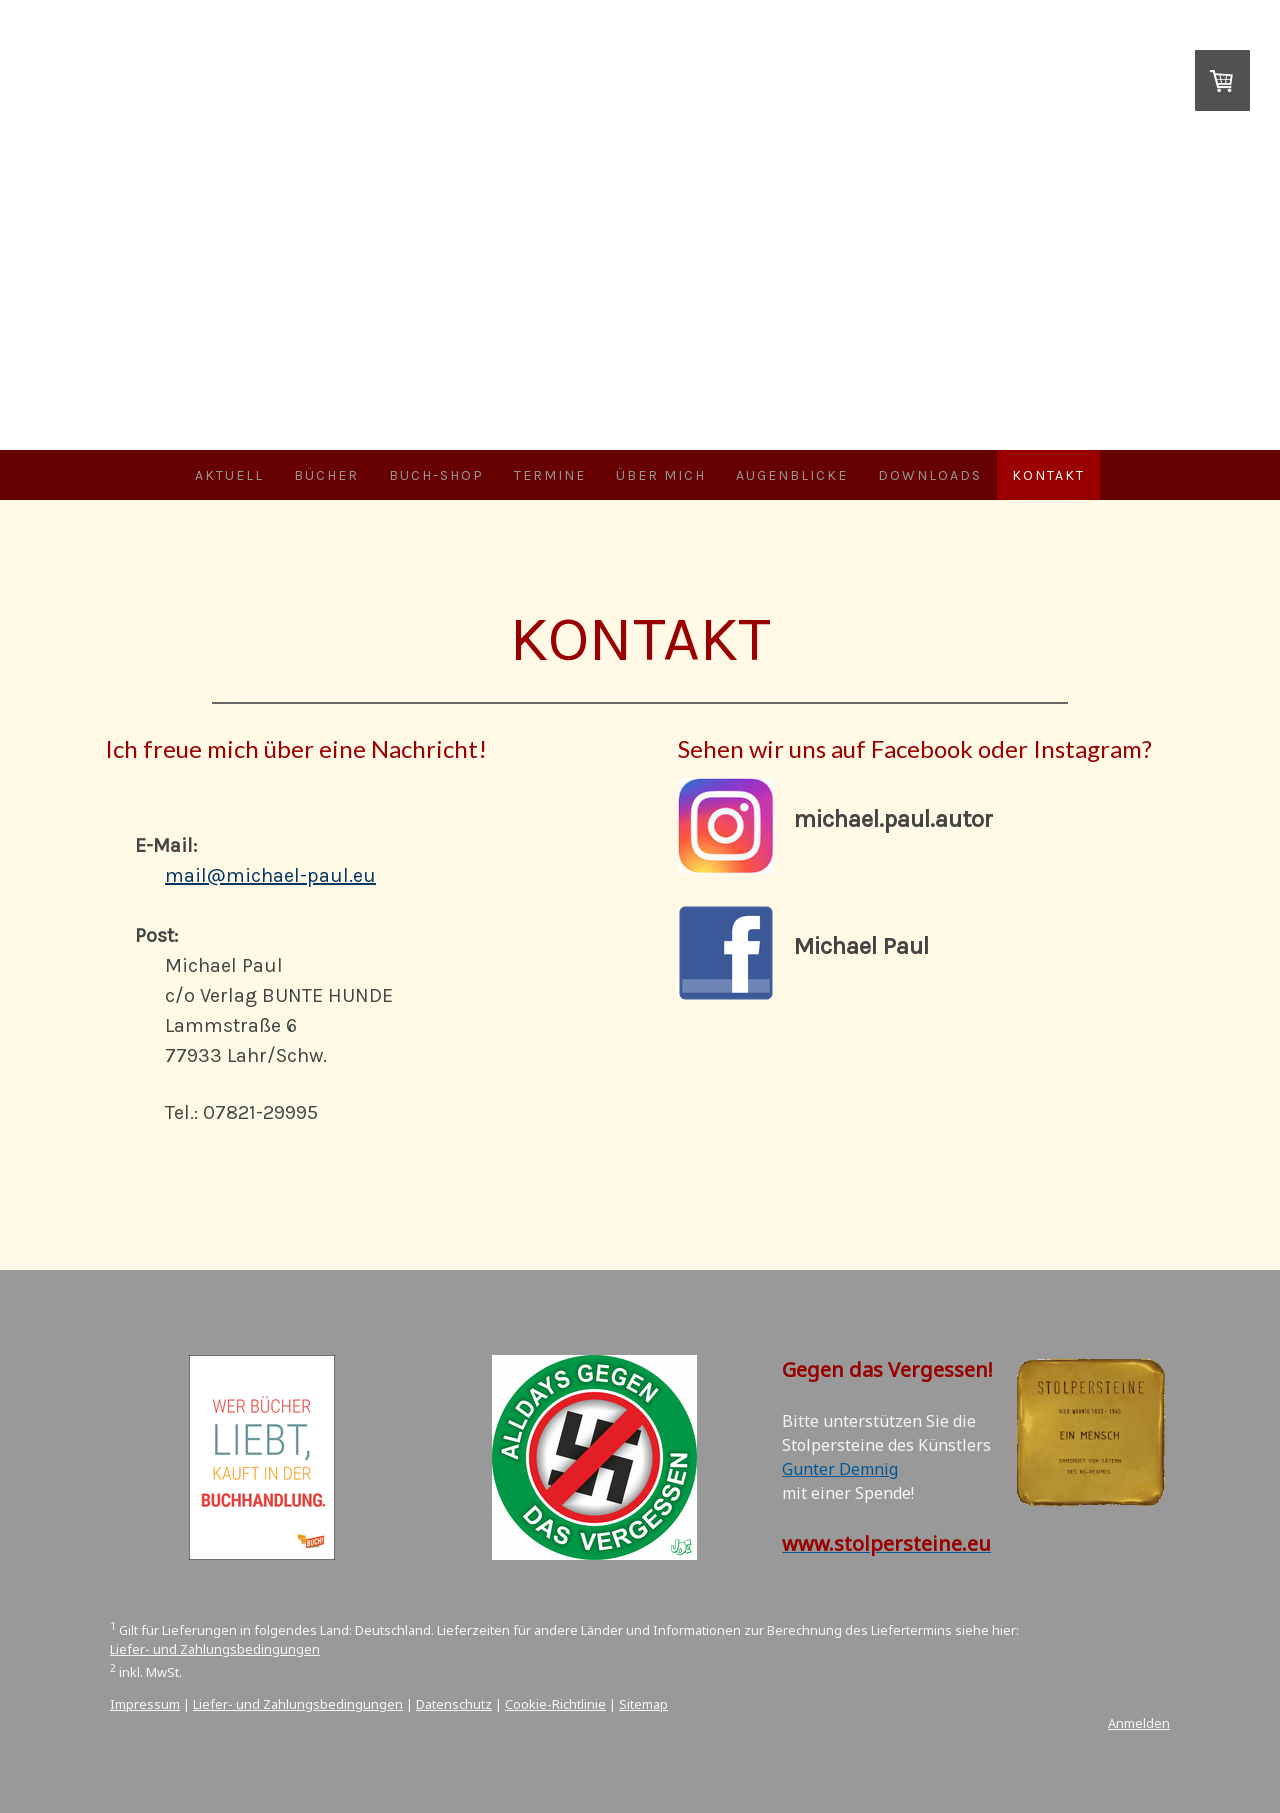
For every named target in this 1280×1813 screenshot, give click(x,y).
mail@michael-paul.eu (270, 875)
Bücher (326, 475)
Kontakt (1048, 475)
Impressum (145, 1704)
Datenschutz (454, 1704)
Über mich (661, 475)
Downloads (930, 475)
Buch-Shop (436, 475)
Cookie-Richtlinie (555, 1704)
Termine (550, 475)
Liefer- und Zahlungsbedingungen (215, 1649)
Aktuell (229, 475)
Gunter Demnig (840, 1469)
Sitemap (643, 1704)
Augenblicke (792, 475)
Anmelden (1139, 1723)
